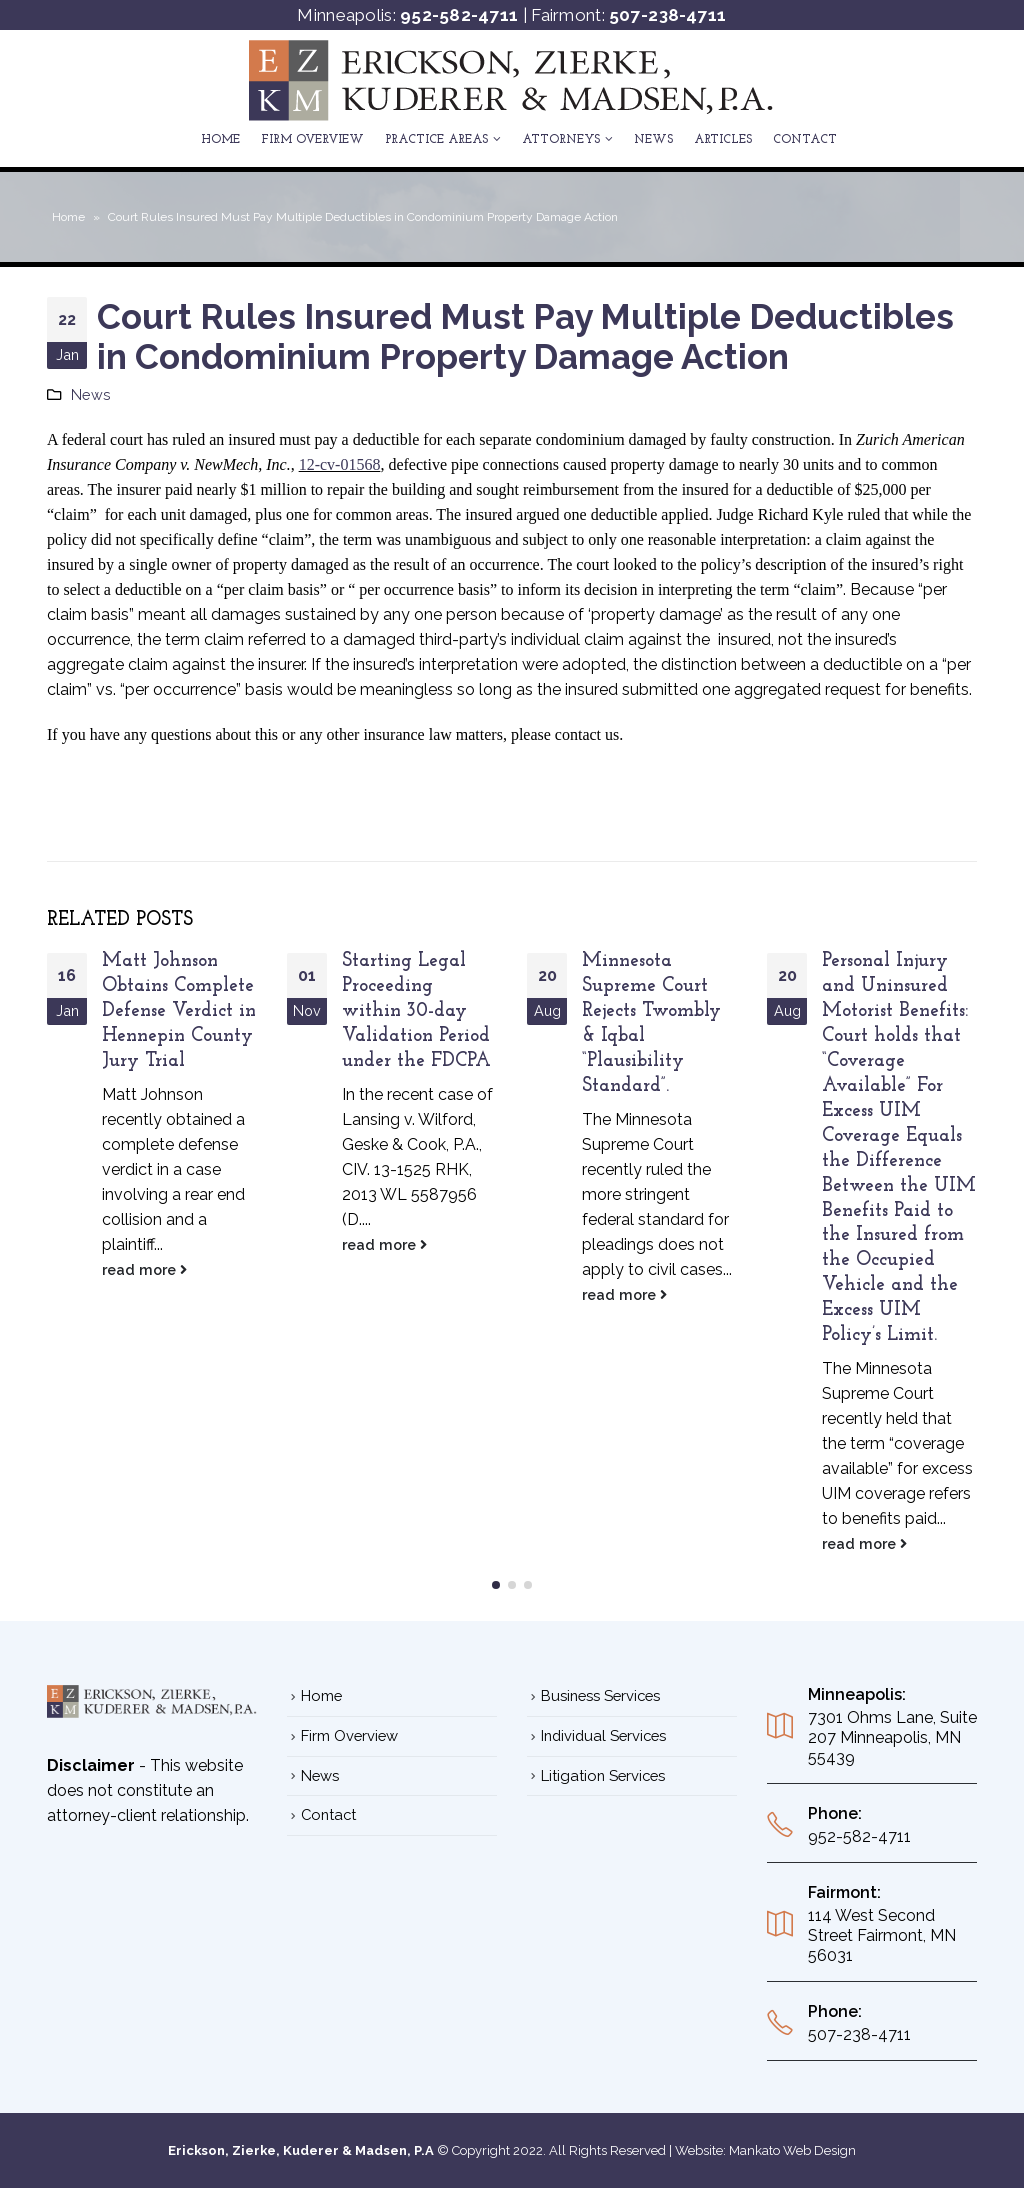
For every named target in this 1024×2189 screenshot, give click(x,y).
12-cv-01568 (340, 464)
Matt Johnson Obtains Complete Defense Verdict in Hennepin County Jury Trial (179, 1011)
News (653, 140)
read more (144, 1269)
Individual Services (603, 1735)
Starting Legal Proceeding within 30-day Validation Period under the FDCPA (416, 1011)
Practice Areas (436, 140)
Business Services (600, 1695)
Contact (805, 140)
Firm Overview (312, 140)
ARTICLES (723, 140)
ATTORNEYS (561, 140)
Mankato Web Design (792, 2150)
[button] (496, 1585)
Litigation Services (603, 1775)
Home (220, 140)
